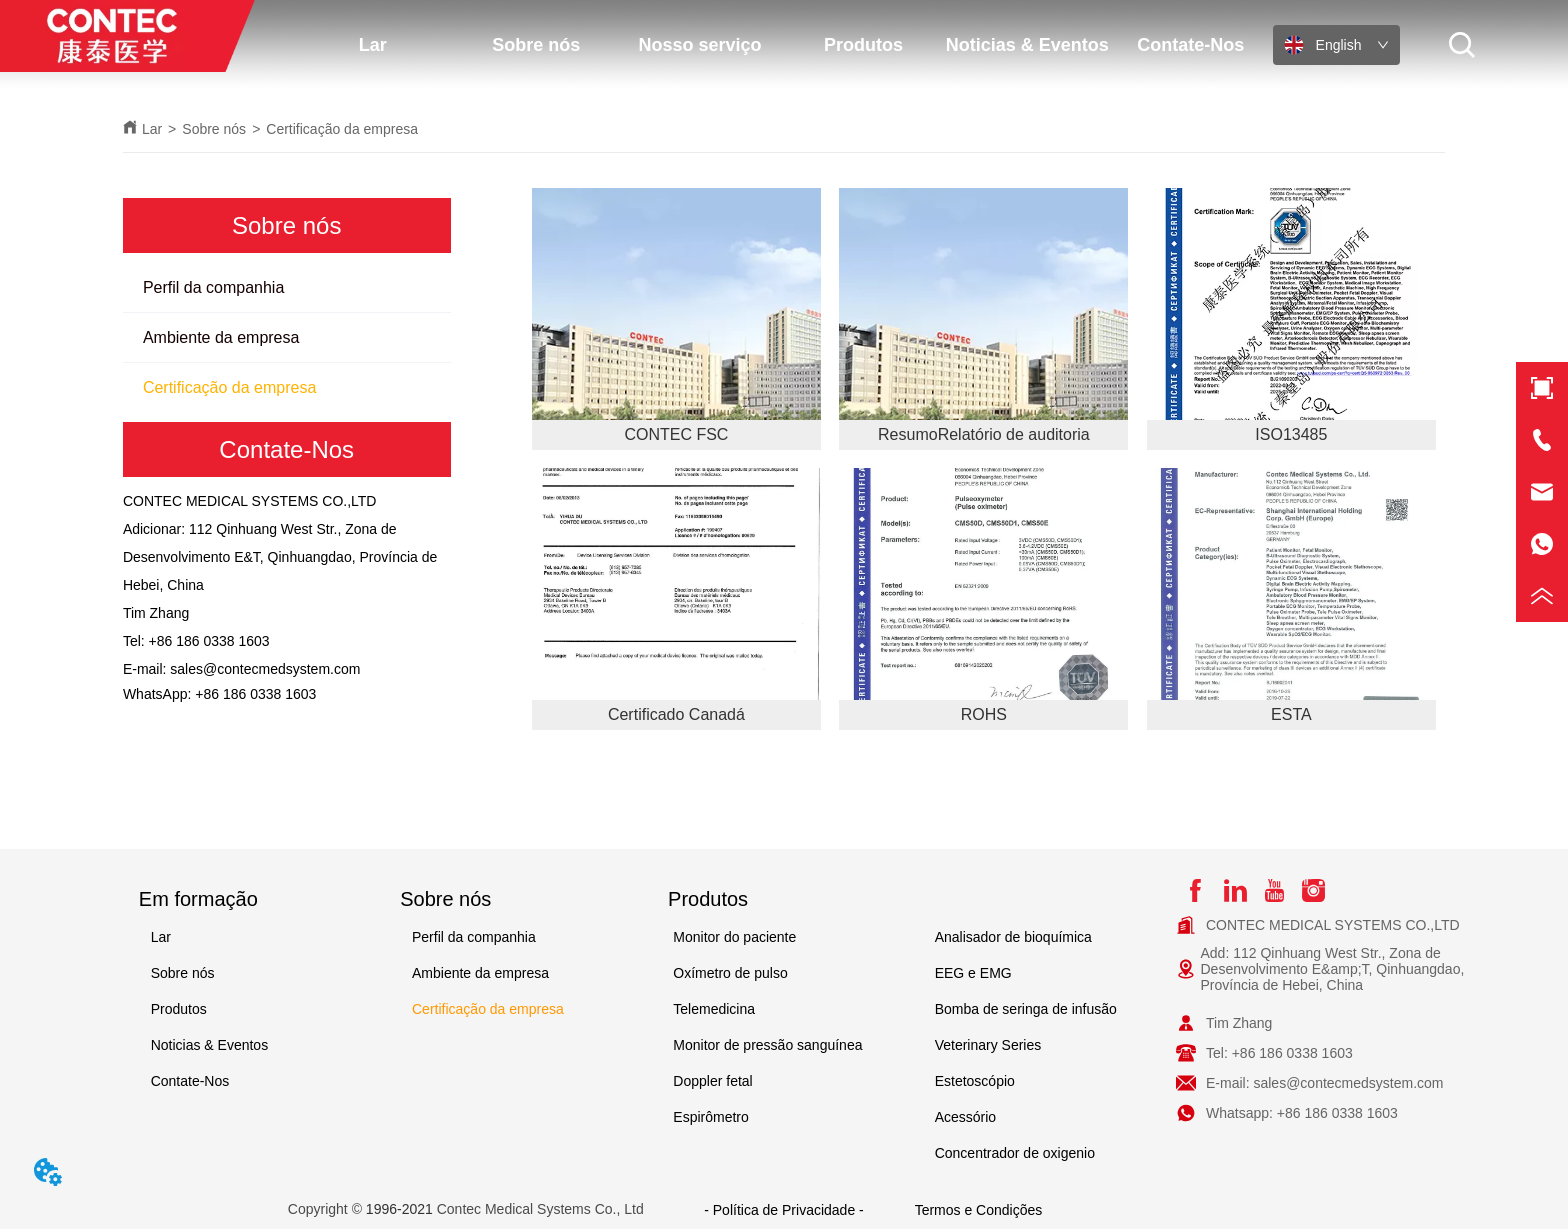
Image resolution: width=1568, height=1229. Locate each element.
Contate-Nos (1190, 45)
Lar (373, 45)
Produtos (863, 45)
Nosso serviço (699, 45)
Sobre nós (536, 45)
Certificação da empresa (342, 129)
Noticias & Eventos (1027, 45)
